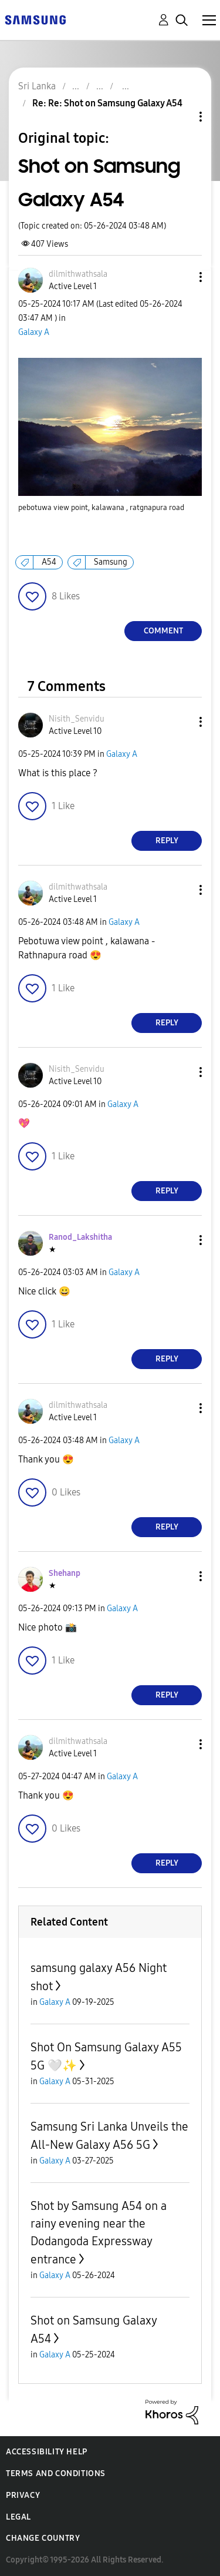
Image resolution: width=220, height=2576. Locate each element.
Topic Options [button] (181, 117)
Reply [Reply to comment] (166, 841)
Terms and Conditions (56, 2473)
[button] (181, 277)
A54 (49, 562)
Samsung (110, 562)
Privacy (23, 2495)
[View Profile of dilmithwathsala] (78, 274)
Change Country (43, 2538)
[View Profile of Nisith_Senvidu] (76, 719)
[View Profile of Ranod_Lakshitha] (80, 1237)
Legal (18, 2517)
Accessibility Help (46, 2452)
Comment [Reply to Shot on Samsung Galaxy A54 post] (163, 631)
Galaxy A (33, 332)
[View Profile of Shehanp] (64, 1573)
